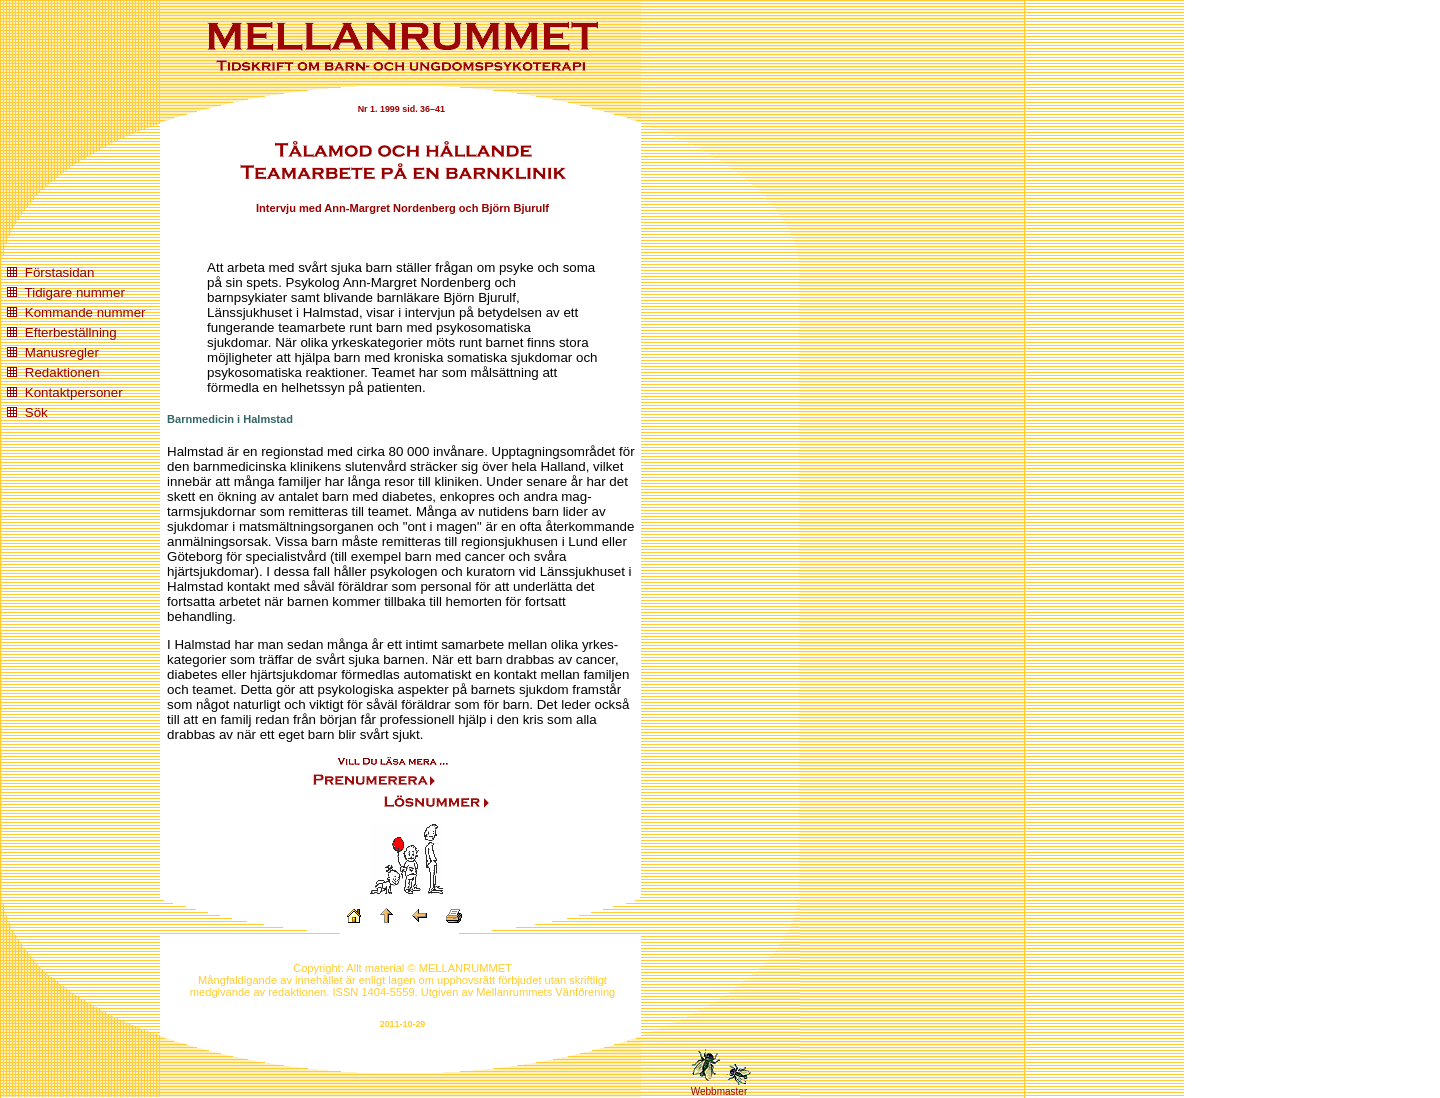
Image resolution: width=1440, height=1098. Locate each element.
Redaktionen (62, 372)
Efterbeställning (71, 332)
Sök (36, 412)
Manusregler (62, 352)
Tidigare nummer (75, 292)
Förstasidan (60, 272)
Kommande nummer (85, 312)
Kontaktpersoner (74, 392)
